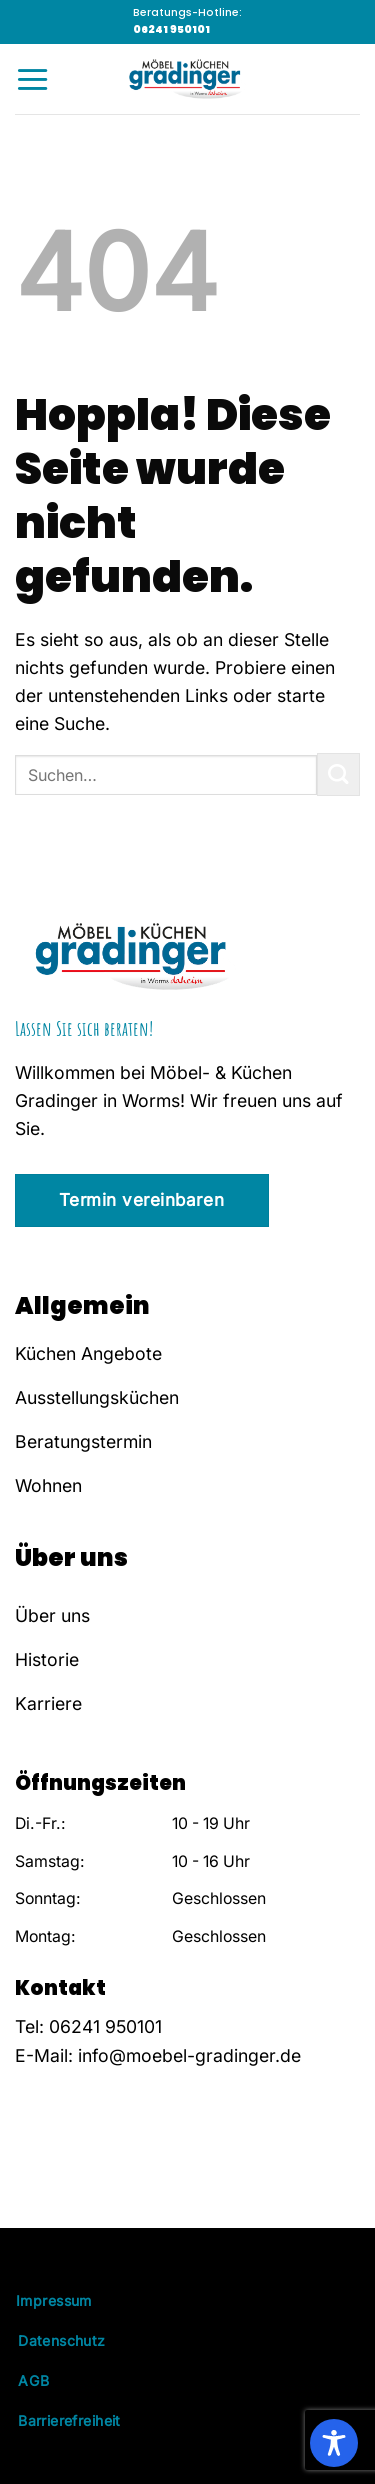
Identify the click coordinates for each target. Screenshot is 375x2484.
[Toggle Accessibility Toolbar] (334, 2443)
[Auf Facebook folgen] (28, 2174)
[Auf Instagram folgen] (55, 2174)
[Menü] (32, 79)
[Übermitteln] (338, 774)
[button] (36, 2448)
